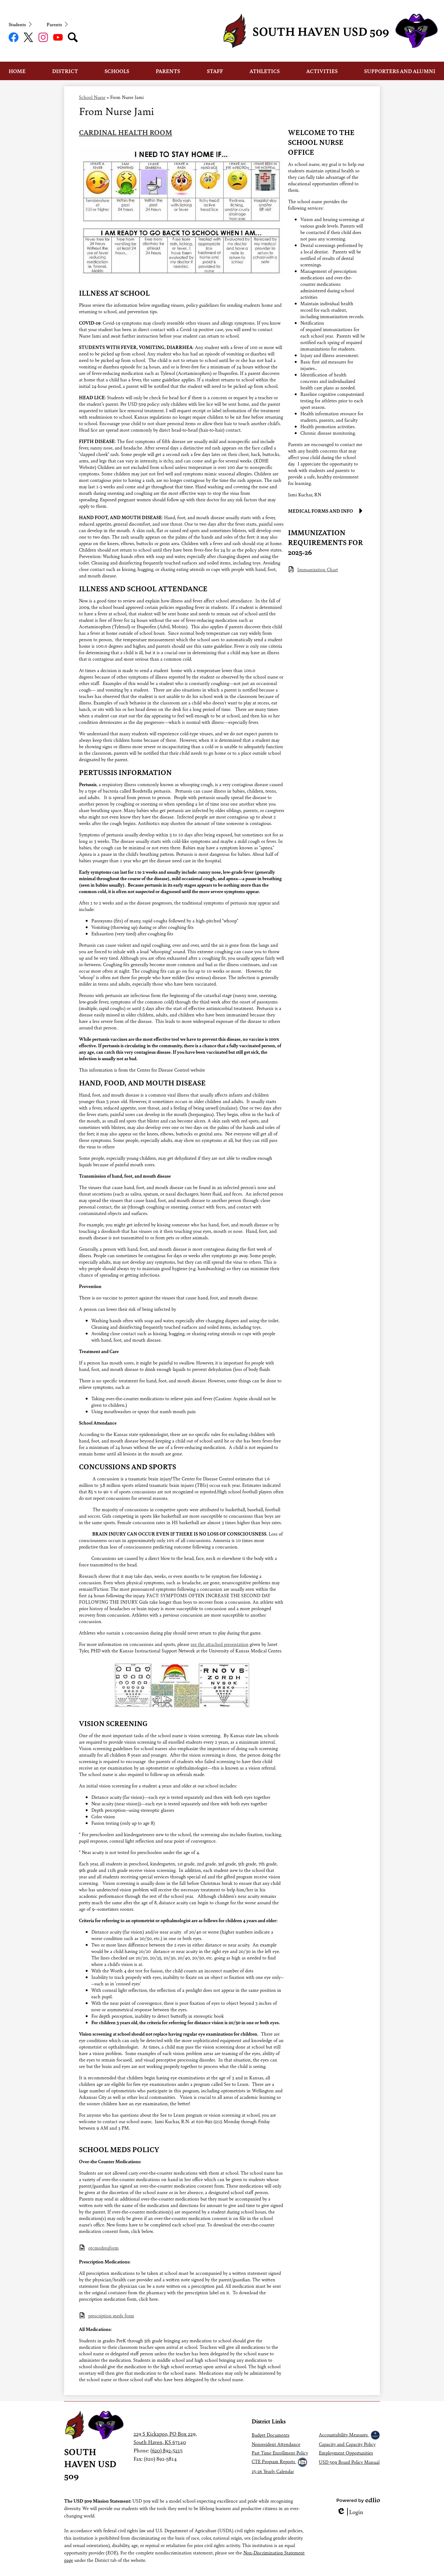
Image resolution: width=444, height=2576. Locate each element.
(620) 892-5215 (166, 2450)
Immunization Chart (317, 569)
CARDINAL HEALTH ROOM (125, 132)
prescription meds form (111, 2315)
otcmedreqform (103, 2247)
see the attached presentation (220, 1644)
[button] (17, 71)
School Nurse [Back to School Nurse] (92, 97)
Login (350, 2512)
